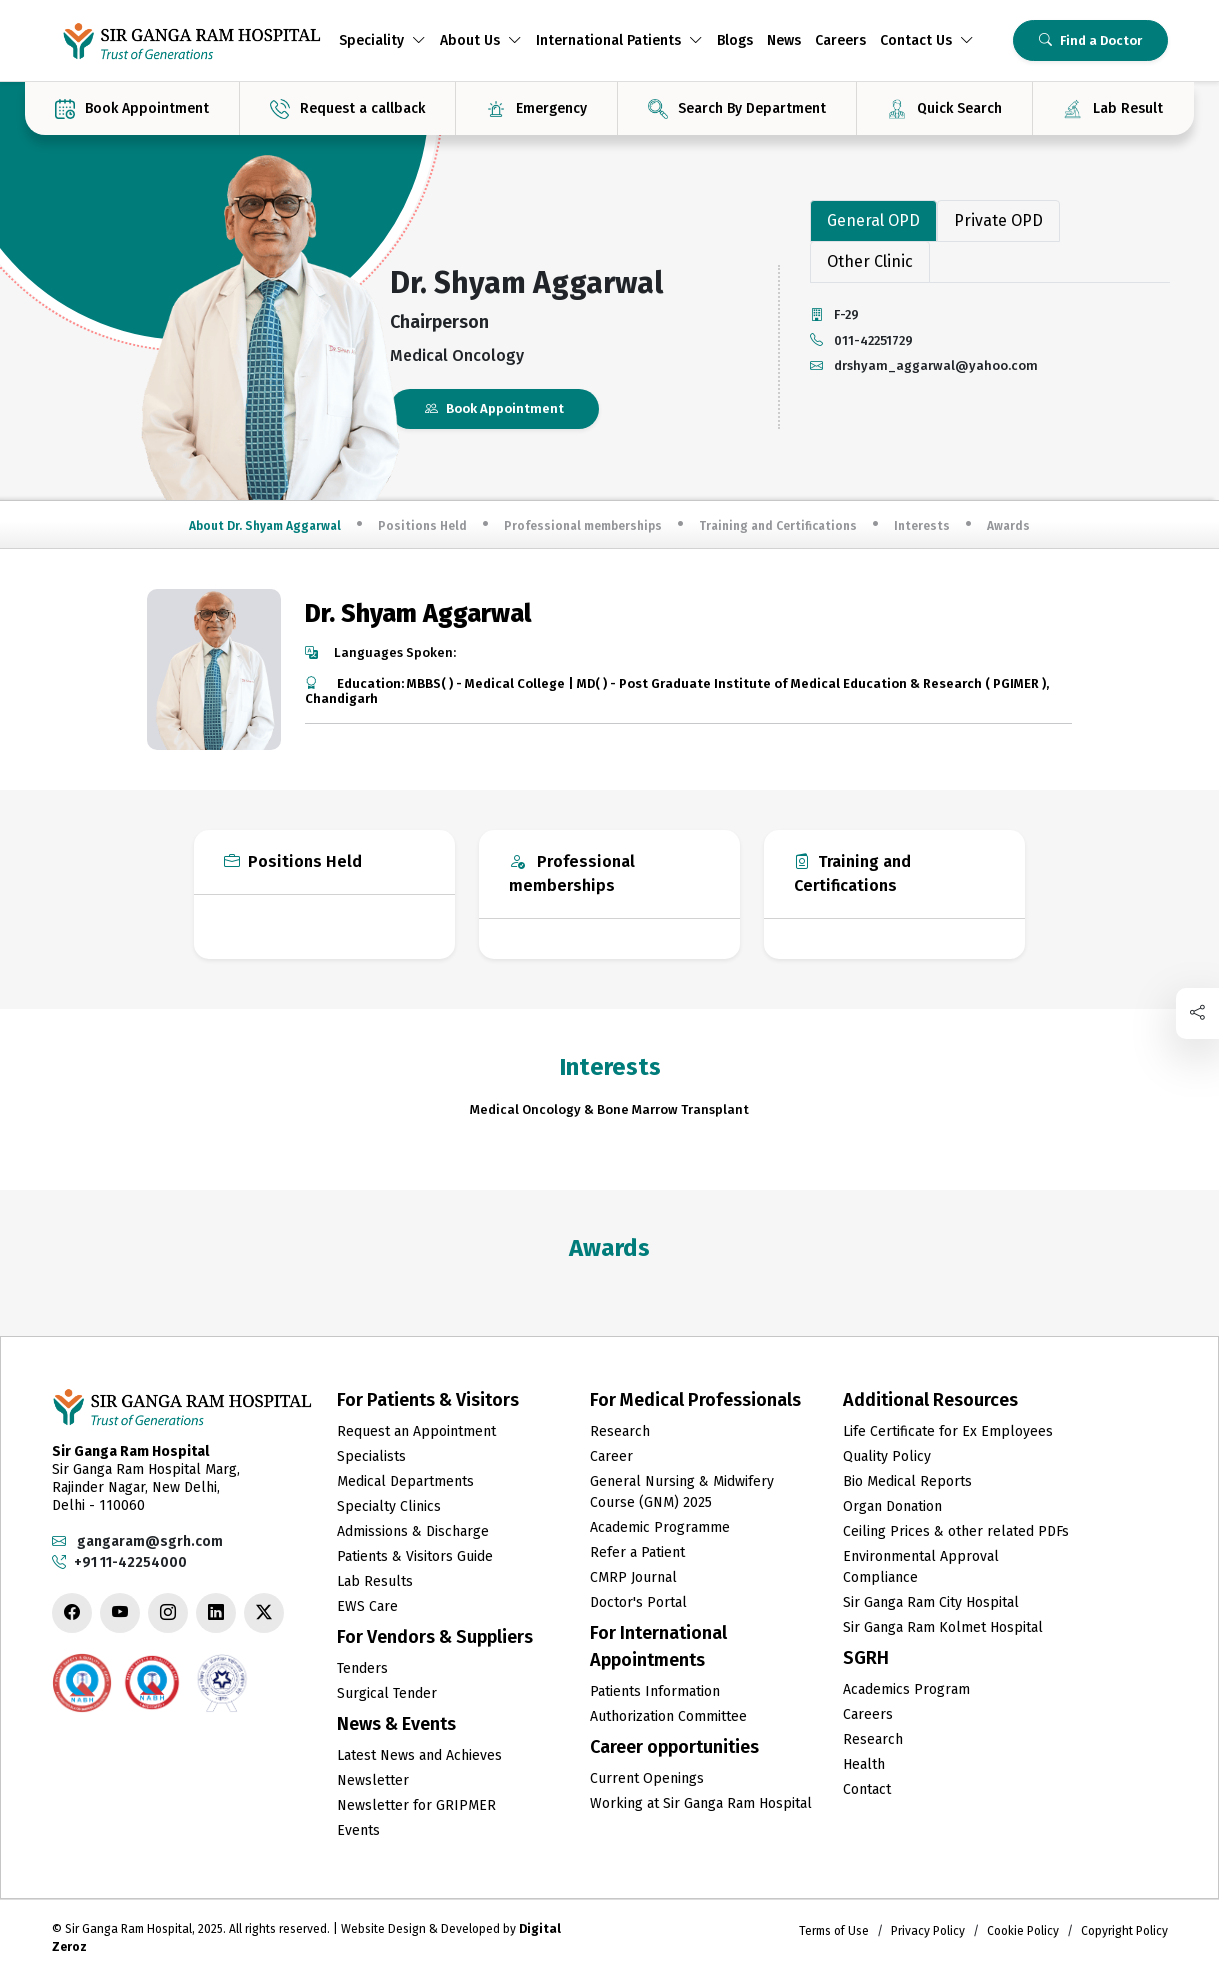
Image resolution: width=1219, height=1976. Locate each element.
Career (611, 1456)
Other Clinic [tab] (870, 261)
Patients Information (655, 1691)
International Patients (619, 40)
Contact (867, 1789)
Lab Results (375, 1581)
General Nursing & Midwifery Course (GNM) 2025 (682, 1492)
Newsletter (373, 1780)
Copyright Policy (1124, 1931)
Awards (1008, 526)
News (784, 40)
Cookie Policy (1023, 1931)
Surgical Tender (387, 1693)
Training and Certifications (778, 526)
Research (620, 1431)
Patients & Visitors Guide (415, 1556)
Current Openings (647, 1778)
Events (358, 1830)
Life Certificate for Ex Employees (948, 1431)
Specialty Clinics (389, 1506)
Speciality (382, 40)
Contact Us (927, 40)
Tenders (362, 1668)
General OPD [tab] (873, 220)
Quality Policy (887, 1456)
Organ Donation (892, 1506)
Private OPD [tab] (998, 220)
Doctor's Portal (638, 1602)
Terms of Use (834, 1931)
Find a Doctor (1090, 40)
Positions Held (422, 526)
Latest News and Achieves (419, 1755)
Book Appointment (494, 408)
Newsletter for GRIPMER (416, 1805)
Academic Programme (660, 1527)
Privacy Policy (928, 1931)
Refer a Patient (637, 1552)
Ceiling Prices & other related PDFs (956, 1531)
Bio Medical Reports (907, 1481)
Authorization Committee (668, 1716)
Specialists (371, 1456)
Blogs (735, 40)
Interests (922, 526)
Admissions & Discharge (413, 1531)
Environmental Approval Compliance (921, 1567)
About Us (481, 40)
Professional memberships (583, 526)
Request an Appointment (416, 1431)
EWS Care (367, 1606)
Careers (840, 40)
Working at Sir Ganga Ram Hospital (701, 1803)
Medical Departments (405, 1481)
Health (864, 1764)
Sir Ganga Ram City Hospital (931, 1602)
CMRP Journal (633, 1577)
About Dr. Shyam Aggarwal (265, 526)
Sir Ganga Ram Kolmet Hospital (943, 1627)
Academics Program (906, 1689)
